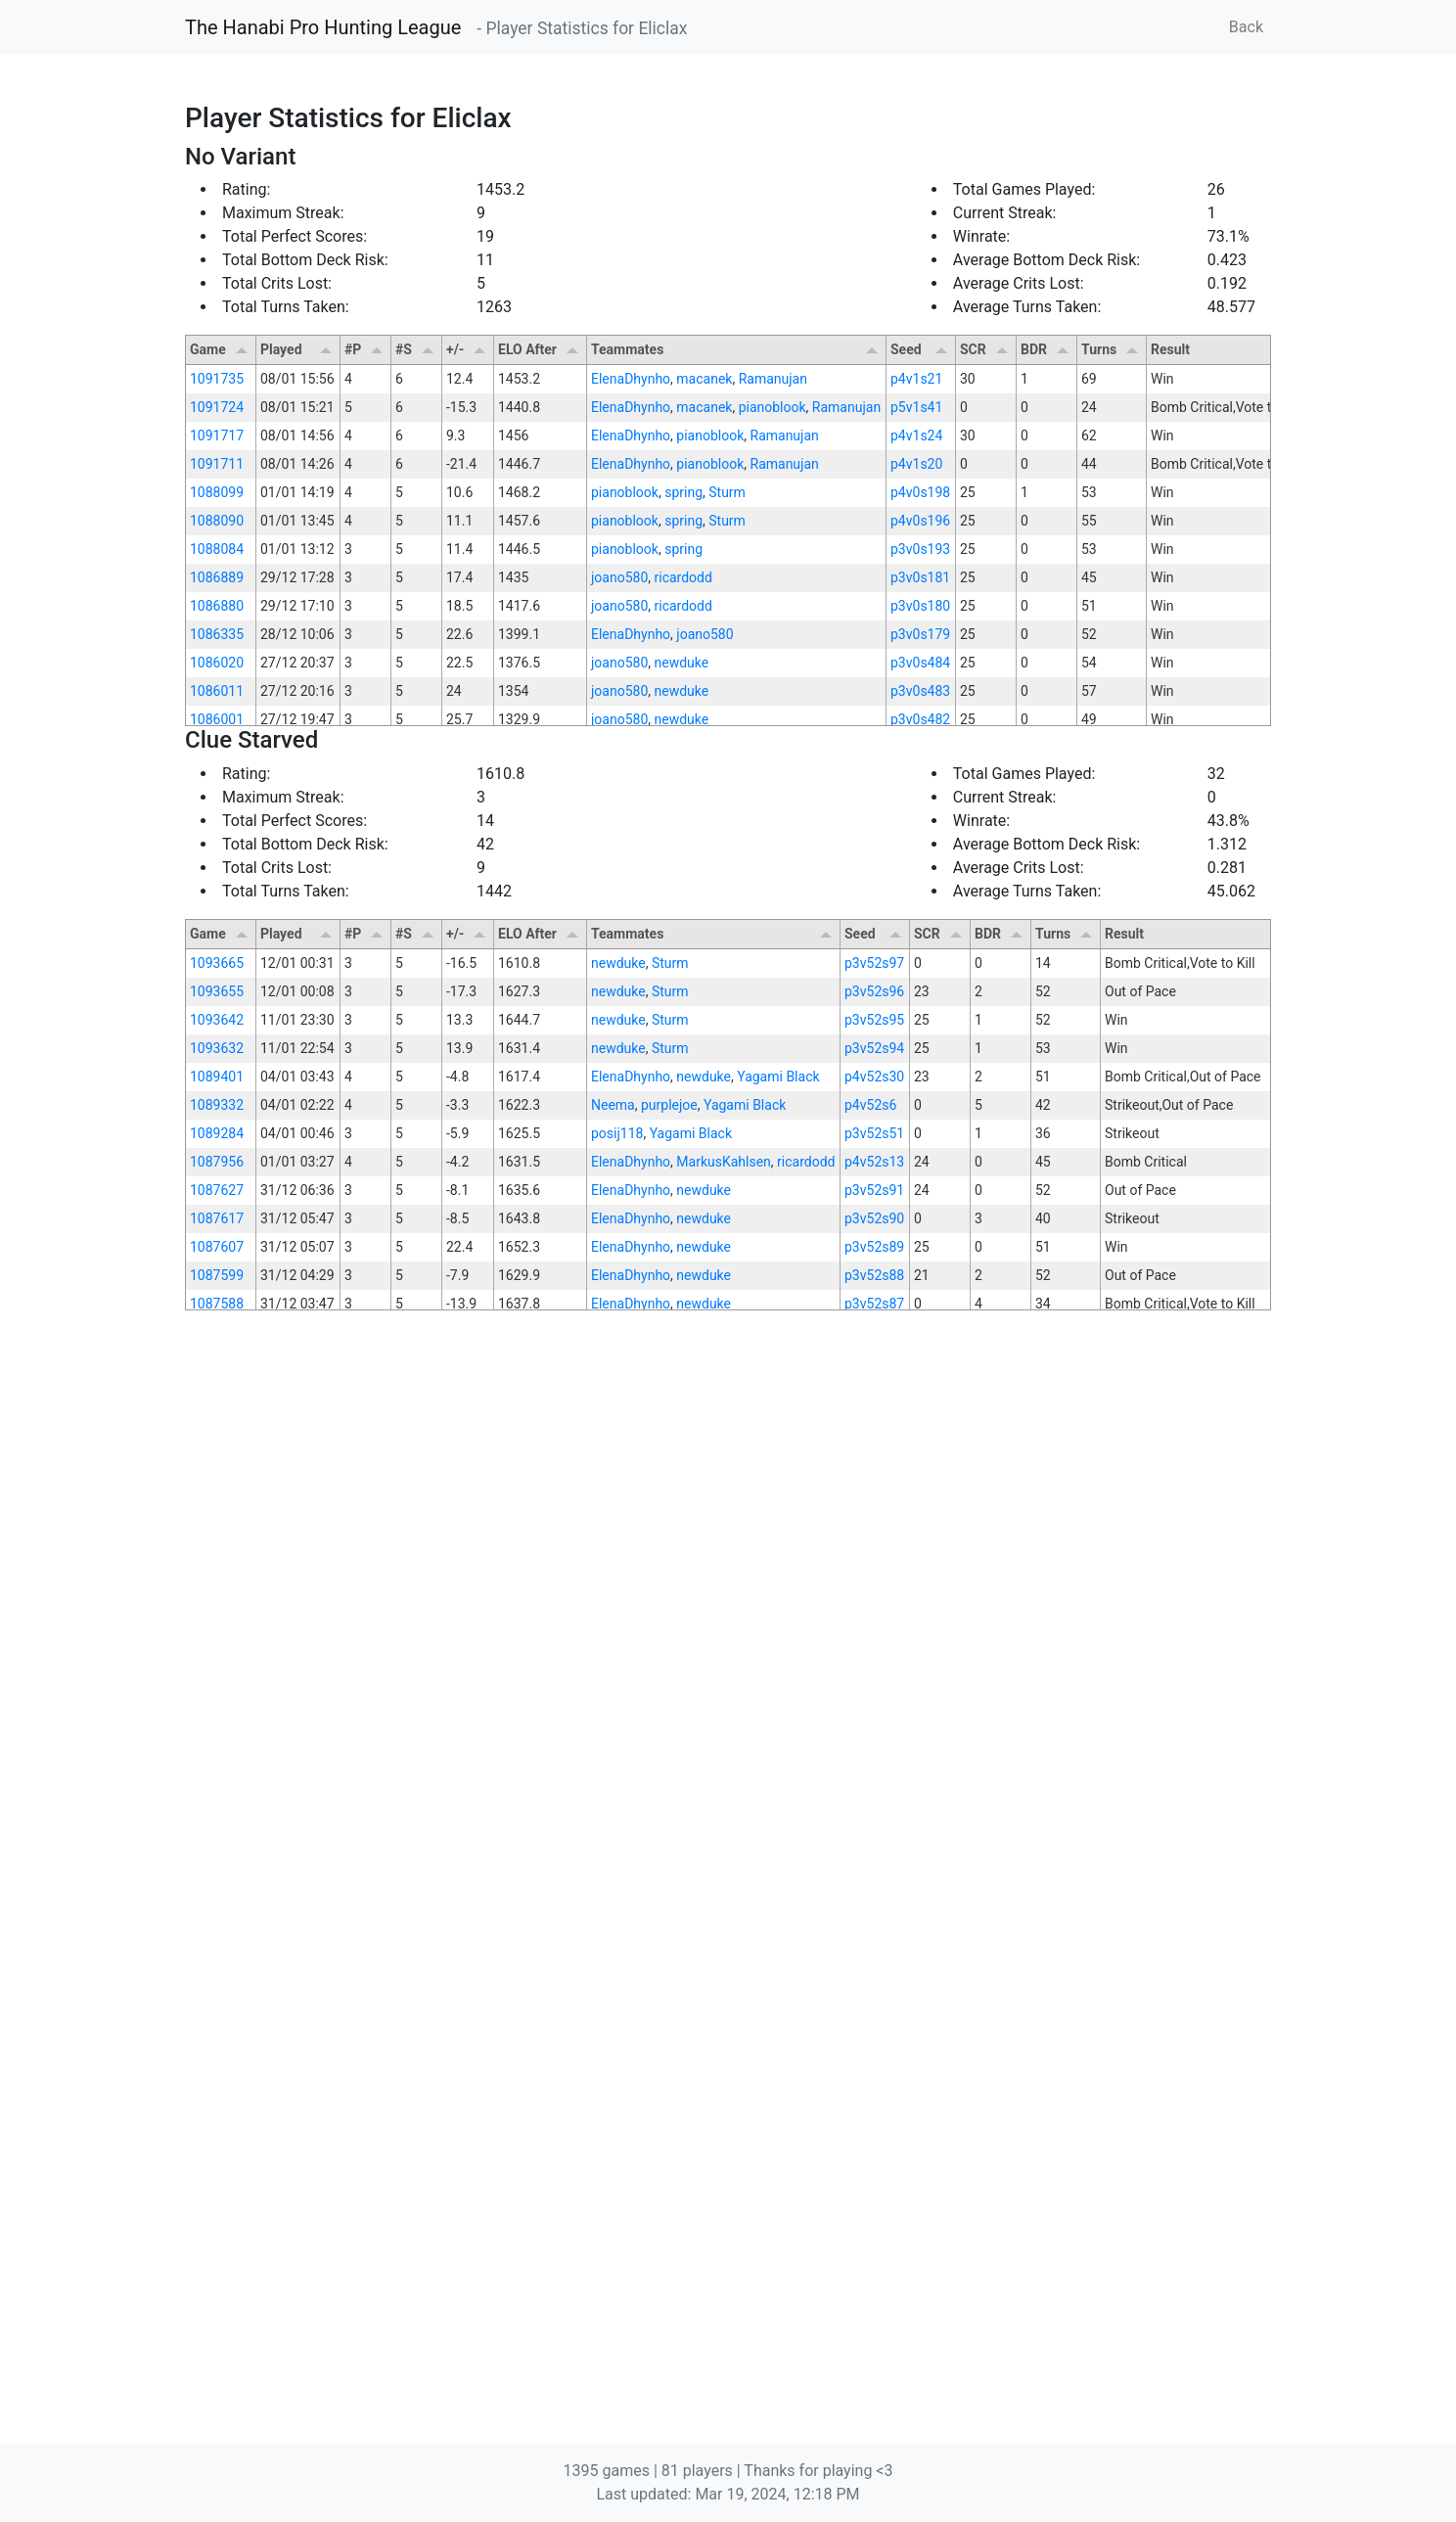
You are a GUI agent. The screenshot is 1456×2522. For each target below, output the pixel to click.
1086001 (217, 719)
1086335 (217, 634)
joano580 (619, 577)
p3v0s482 (920, 719)
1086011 (217, 691)
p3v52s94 (874, 1591)
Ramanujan (773, 379)
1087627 (217, 1733)
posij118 (617, 1676)
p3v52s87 (874, 1847)
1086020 (217, 662)
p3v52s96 (874, 1534)
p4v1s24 (916, 435)
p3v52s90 (874, 1761)
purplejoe (669, 1648)
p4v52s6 (870, 1648)
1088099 (217, 492)
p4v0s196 (920, 520)
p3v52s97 (874, 1506)
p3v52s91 (874, 1733)
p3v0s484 (920, 662)
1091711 (217, 464)
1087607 (217, 1790)
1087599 (217, 1818)
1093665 (217, 1506)
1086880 (217, 606)
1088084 (217, 549)
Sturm (727, 492)
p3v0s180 (920, 606)
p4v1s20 (916, 464)
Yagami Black (778, 1620)
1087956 (217, 1705)
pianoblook (772, 407)
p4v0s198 (920, 492)
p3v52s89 (874, 1790)
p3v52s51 (874, 1676)
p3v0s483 (920, 691)
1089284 (217, 1676)
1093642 (217, 1563)
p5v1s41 (916, 407)
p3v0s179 (920, 634)
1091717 (217, 435)
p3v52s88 (874, 1818)
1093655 (217, 1534)
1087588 (217, 1847)
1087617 (217, 1761)
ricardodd (683, 577)
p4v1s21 (916, 379)
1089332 (217, 1648)
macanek (704, 379)
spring (683, 492)
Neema (613, 1648)
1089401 (217, 1620)
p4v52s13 (874, 1705)
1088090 (217, 520)
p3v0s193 (920, 549)
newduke (682, 662)
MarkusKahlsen (723, 1705)
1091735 (217, 379)
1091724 (217, 407)
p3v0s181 (920, 577)
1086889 (217, 577)
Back (1246, 27)
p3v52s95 (874, 1563)
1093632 (217, 1591)
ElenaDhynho (630, 379)
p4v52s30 (874, 1620)
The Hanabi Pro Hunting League (323, 27)
